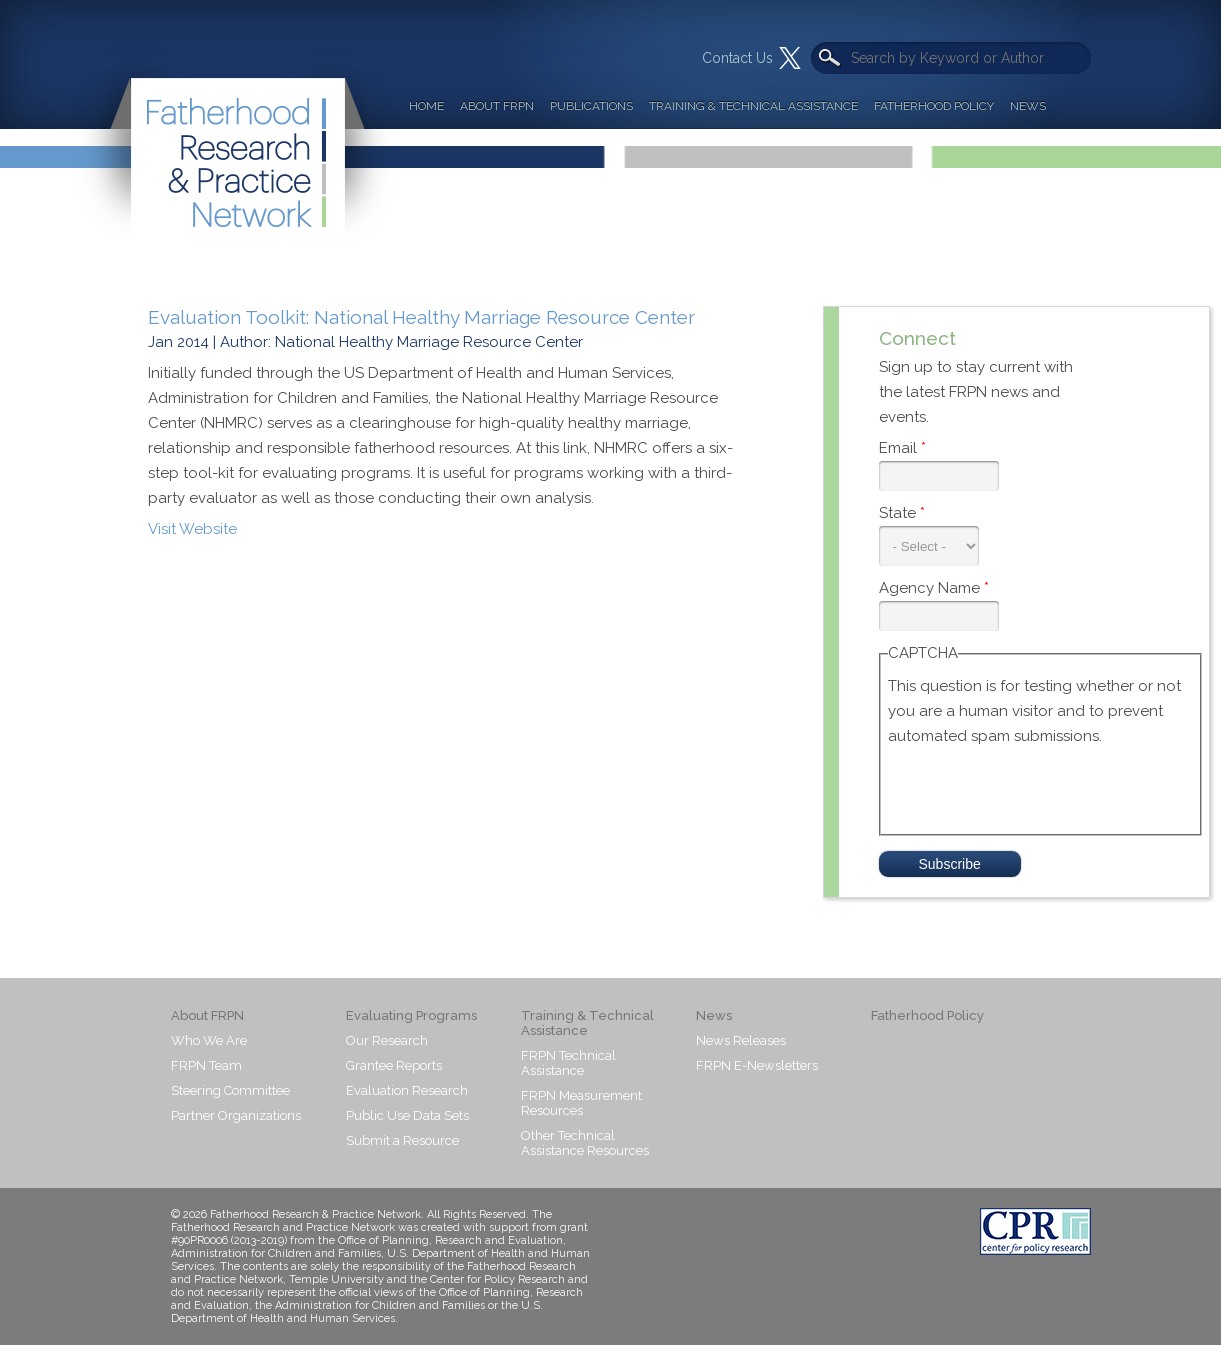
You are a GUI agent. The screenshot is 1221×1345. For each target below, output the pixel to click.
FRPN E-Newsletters (757, 1065)
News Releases (741, 1040)
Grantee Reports (394, 1065)
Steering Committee (230, 1090)
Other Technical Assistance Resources (585, 1143)
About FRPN (497, 106)
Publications (591, 106)
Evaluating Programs (411, 1015)
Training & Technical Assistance (753, 106)
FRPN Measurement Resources (581, 1103)
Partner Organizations (236, 1115)
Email (902, 448)
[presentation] (1040, 788)
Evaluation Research (407, 1090)
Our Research (387, 1040)
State (902, 513)
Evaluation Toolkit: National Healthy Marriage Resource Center (421, 317)
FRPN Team (206, 1065)
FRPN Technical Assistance (568, 1063)
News (1028, 106)
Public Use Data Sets (407, 1115)
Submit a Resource (402, 1140)
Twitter (790, 58)
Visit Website (192, 529)
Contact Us (737, 58)
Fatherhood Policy (934, 106)
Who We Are (209, 1040)
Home (426, 106)
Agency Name (934, 588)
